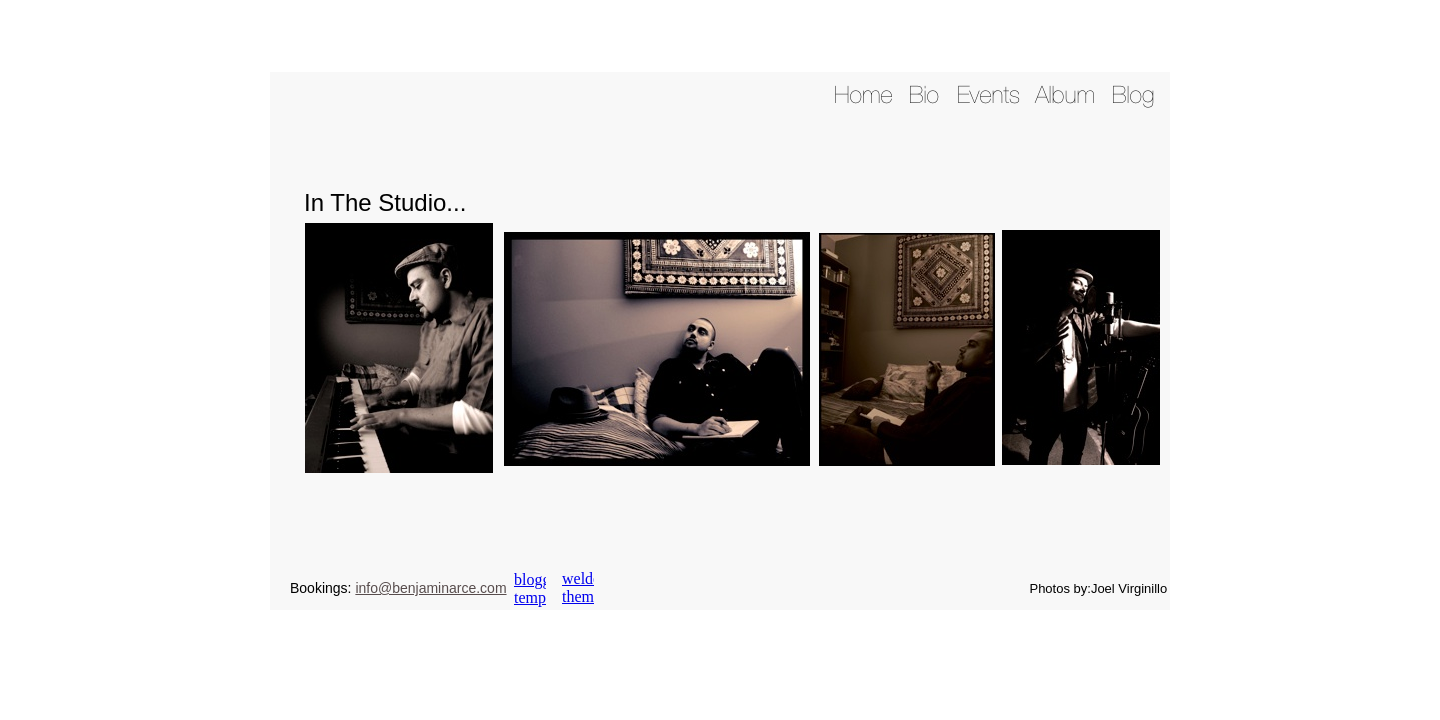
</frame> (530, 589)
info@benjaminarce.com (430, 588)
